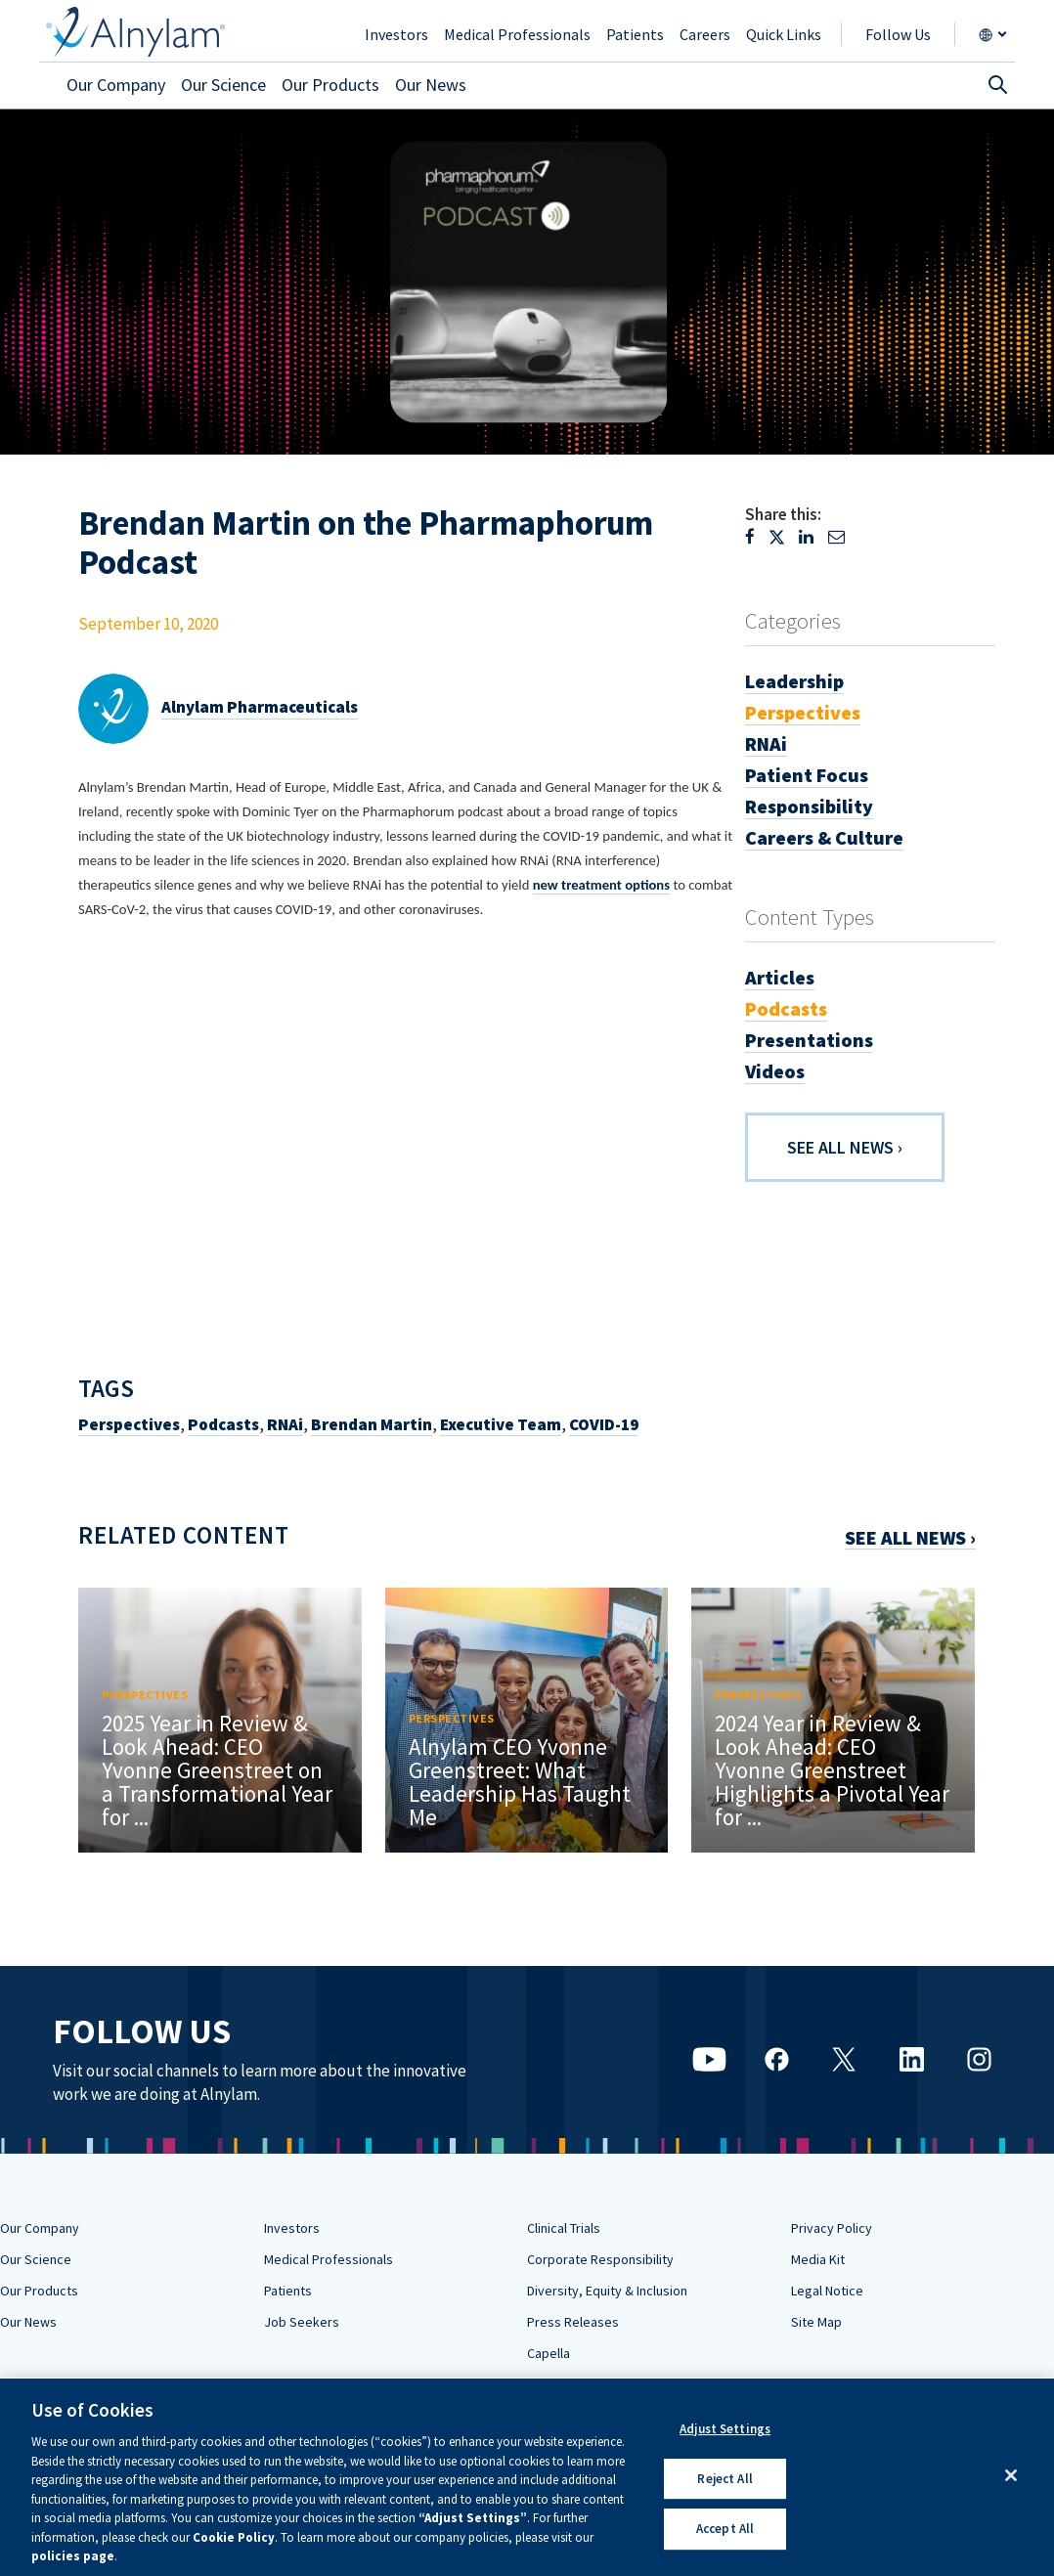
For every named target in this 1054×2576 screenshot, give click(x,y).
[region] (527, 2477)
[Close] (1010, 2475)
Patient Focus (806, 775)
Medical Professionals (328, 2259)
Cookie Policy (234, 2537)
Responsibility (809, 806)
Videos (775, 1071)
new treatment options (601, 885)
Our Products (39, 2290)
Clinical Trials (563, 2228)
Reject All (724, 2478)
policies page (72, 2556)
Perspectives (129, 1424)
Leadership (794, 681)
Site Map (816, 2322)
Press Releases (573, 2322)
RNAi (285, 1424)
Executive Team (500, 1424)
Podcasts (223, 1424)
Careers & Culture (824, 837)
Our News (28, 2322)
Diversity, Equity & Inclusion (607, 2290)
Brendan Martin (371, 1424)
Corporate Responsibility (600, 2259)
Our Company (39, 2228)
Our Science (35, 2259)
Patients (288, 2290)
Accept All (725, 2529)
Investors (292, 2228)
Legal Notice (827, 2290)
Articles (779, 977)
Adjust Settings (725, 2429)
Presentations (809, 1039)
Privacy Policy (831, 2228)
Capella (548, 2353)
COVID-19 (603, 1424)
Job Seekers (301, 2322)
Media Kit (818, 2259)
